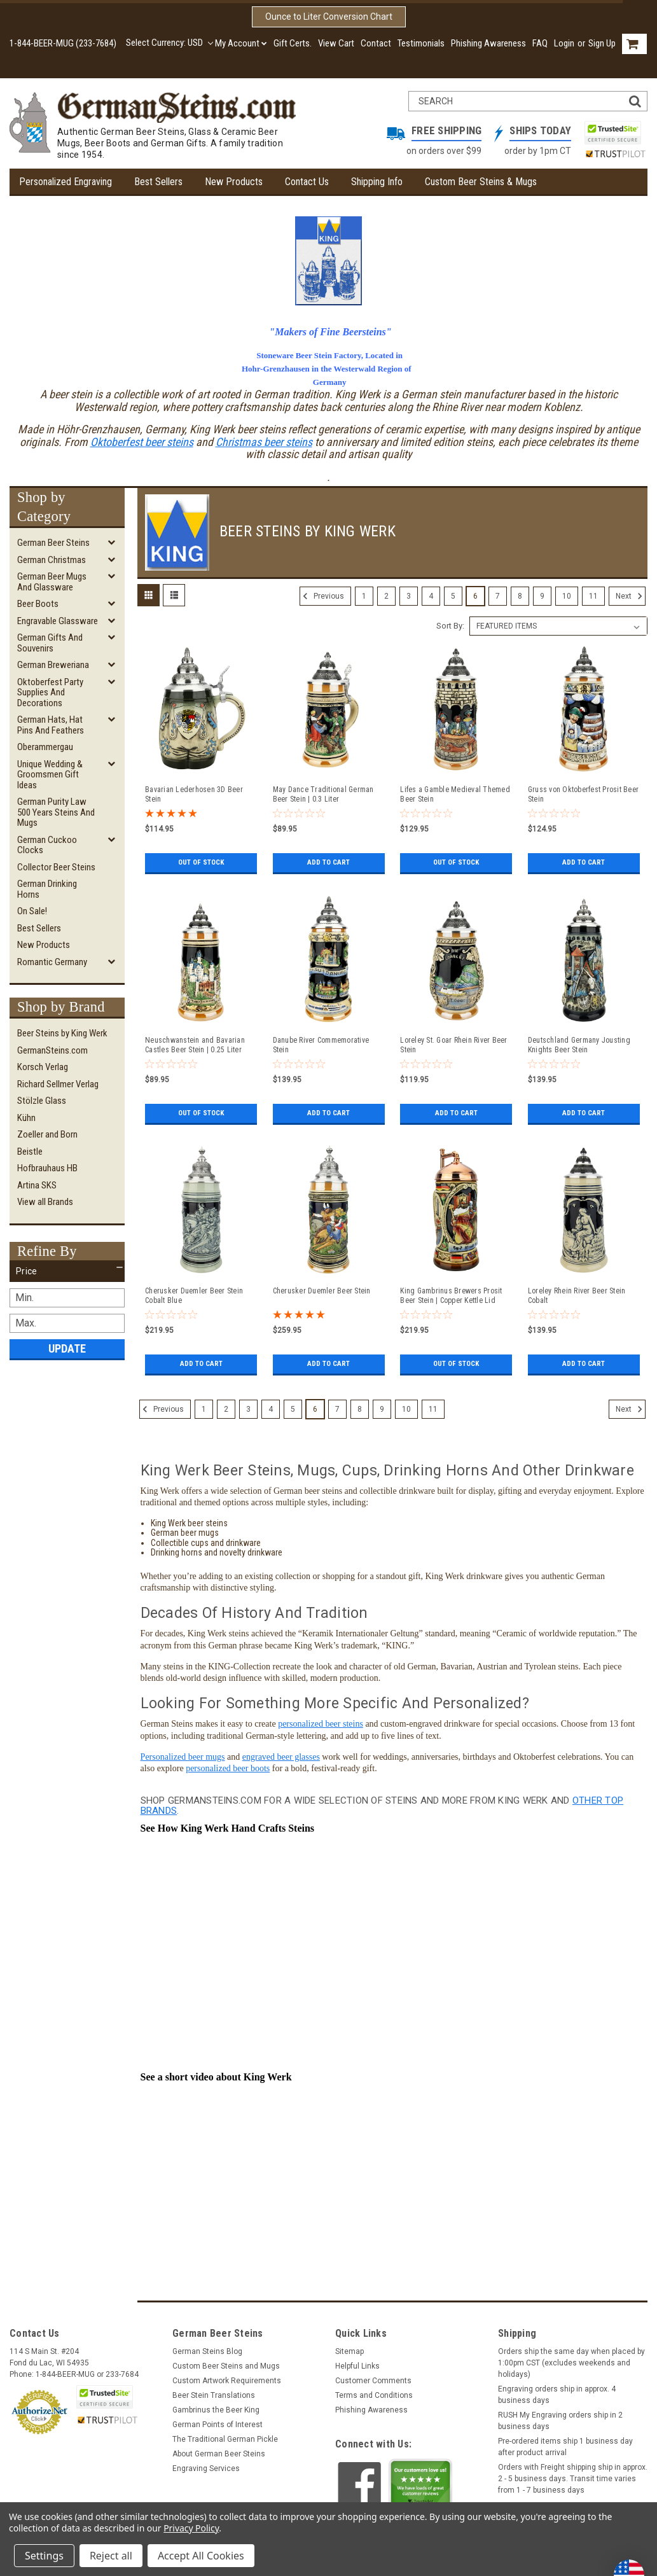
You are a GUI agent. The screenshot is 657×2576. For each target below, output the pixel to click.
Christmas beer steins (264, 442)
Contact (376, 43)
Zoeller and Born (47, 1134)
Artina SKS (37, 1185)
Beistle (30, 1151)
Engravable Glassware (57, 621)
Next (631, 596)
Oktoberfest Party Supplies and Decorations (50, 692)
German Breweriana (53, 665)
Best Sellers (158, 182)
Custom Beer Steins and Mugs (226, 2361)
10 (566, 596)
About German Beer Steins (218, 2449)
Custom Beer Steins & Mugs (481, 182)
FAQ (540, 43)
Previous (322, 596)
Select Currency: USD (169, 42)
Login (564, 43)
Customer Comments (373, 2376)
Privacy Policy (191, 2528)
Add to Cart (328, 863)
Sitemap (349, 2347)
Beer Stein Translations (213, 2390)
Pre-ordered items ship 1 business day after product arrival (565, 2442)
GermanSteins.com (52, 1050)
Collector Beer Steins (56, 867)
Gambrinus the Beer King (215, 2405)
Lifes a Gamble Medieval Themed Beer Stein (455, 794)
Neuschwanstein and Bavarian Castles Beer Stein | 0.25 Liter (195, 1045)
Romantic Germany (52, 962)
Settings (44, 2556)
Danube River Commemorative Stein (321, 1045)
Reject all (111, 2556)
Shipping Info (377, 182)
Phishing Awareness (488, 43)
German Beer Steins (53, 542)
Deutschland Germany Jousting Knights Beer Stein (579, 1045)
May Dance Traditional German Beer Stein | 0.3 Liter (323, 794)
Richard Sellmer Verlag (58, 1084)
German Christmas (51, 560)
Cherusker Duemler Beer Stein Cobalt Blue (194, 1295)
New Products (234, 182)
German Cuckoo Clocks (47, 845)
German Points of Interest (217, 2420)
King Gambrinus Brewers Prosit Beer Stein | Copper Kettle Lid (451, 1295)
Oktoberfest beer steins (141, 442)
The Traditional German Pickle (225, 2434)
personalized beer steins (320, 1719)
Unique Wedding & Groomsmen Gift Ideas (50, 774)
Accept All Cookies (201, 2556)
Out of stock (201, 863)
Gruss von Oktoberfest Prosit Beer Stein (583, 794)
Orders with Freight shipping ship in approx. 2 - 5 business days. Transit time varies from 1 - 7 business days (572, 2474)
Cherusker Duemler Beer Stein (322, 1290)
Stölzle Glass (41, 1100)
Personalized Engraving (65, 182)
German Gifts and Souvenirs (50, 643)
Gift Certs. (292, 43)
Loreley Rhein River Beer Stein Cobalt (577, 1295)
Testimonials (421, 43)
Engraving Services (206, 2464)
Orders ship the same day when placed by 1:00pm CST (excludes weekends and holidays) (571, 2358)
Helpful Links (357, 2361)
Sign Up (602, 43)
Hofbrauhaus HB (47, 1168)
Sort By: (450, 625)
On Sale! (32, 911)
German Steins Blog (207, 2347)
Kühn (26, 1118)
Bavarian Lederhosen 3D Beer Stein (194, 794)
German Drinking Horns (47, 889)
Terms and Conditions (374, 2390)
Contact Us (307, 182)
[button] (67, 1271)
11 (593, 596)
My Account (241, 43)
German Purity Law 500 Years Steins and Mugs (56, 812)
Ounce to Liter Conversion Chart (328, 16)
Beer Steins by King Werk (62, 1033)
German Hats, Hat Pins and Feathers (50, 725)
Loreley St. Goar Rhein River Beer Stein (453, 1045)
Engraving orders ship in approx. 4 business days (557, 2390)
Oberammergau (45, 747)
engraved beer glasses (281, 1752)
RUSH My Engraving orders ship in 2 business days (560, 2416)
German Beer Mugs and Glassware (51, 582)
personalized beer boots (228, 1764)
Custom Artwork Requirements (226, 2376)
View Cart (336, 43)
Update (67, 1348)
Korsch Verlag (42, 1067)
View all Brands (45, 1202)
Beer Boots (38, 603)
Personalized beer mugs (183, 1752)
